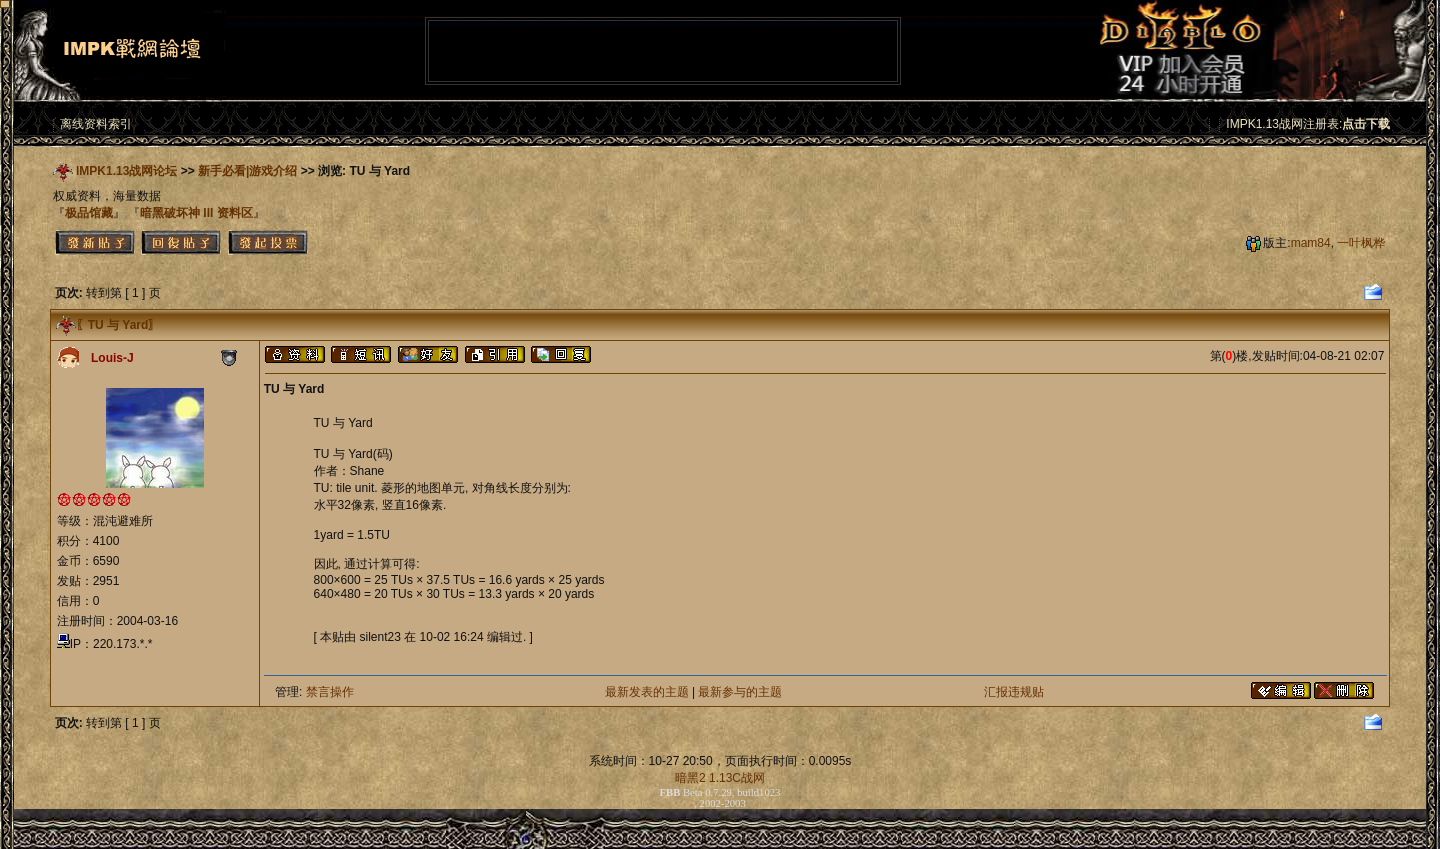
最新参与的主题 (740, 692)
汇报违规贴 (1014, 692)
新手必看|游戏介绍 (247, 171)
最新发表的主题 (647, 692)
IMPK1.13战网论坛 (126, 171)
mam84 (1311, 243)
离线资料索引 (96, 124)
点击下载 (1366, 124)
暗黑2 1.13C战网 (720, 778)
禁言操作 (330, 692)
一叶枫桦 (1361, 243)
